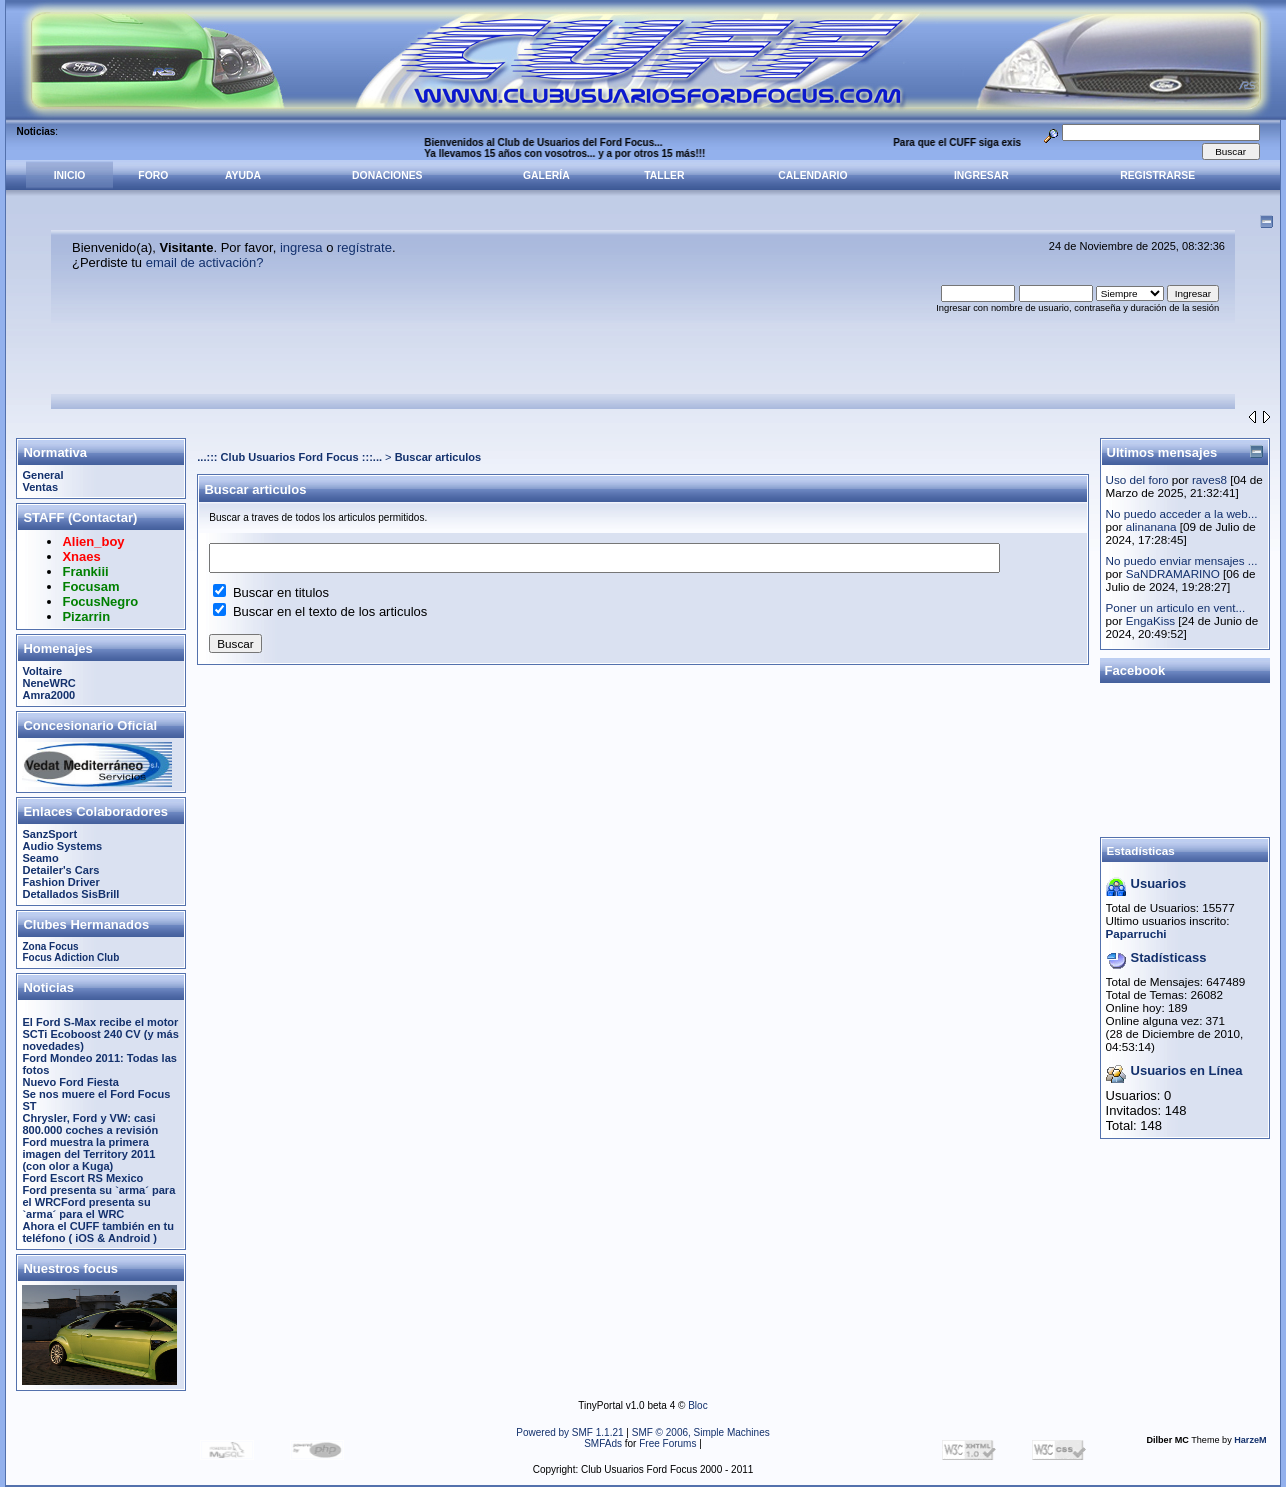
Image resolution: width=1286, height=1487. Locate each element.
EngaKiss (1150, 620)
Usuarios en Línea (1187, 1070)
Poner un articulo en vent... (1176, 607)
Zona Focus (50, 946)
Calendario (812, 175)
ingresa (301, 247)
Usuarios (1159, 883)
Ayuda (243, 175)
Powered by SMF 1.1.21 (569, 1432)
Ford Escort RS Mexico (82, 1178)
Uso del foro (1137, 479)
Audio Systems (62, 846)
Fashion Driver (60, 882)
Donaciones (387, 175)
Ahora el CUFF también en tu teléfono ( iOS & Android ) (98, 1232)
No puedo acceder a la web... (1182, 513)
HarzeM (1250, 1440)
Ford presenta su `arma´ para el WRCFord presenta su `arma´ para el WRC (98, 1202)
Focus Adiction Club (70, 957)
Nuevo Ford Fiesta (70, 1082)
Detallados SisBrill (70, 894)
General (42, 475)
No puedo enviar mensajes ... (1182, 560)
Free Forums (667, 1443)
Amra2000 (48, 695)
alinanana (1151, 526)
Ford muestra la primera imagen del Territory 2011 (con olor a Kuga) (88, 1154)
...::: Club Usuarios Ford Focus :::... (289, 457)
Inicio (70, 175)
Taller (664, 175)
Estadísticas (1141, 850)
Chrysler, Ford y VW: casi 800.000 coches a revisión (90, 1124)
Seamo (40, 858)
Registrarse (1157, 175)
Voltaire (42, 671)
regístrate (364, 247)
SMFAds (603, 1443)
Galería (546, 175)
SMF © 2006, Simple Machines (701, 1432)
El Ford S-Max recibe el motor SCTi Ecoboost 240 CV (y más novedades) (100, 1034)
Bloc (697, 1405)
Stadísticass (1169, 957)
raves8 (1209, 479)
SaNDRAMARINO (1173, 573)
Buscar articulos (438, 457)
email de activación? (205, 262)
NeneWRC (48, 683)
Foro (153, 175)
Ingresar (981, 175)
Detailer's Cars (60, 870)
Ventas (40, 487)
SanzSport (49, 834)
